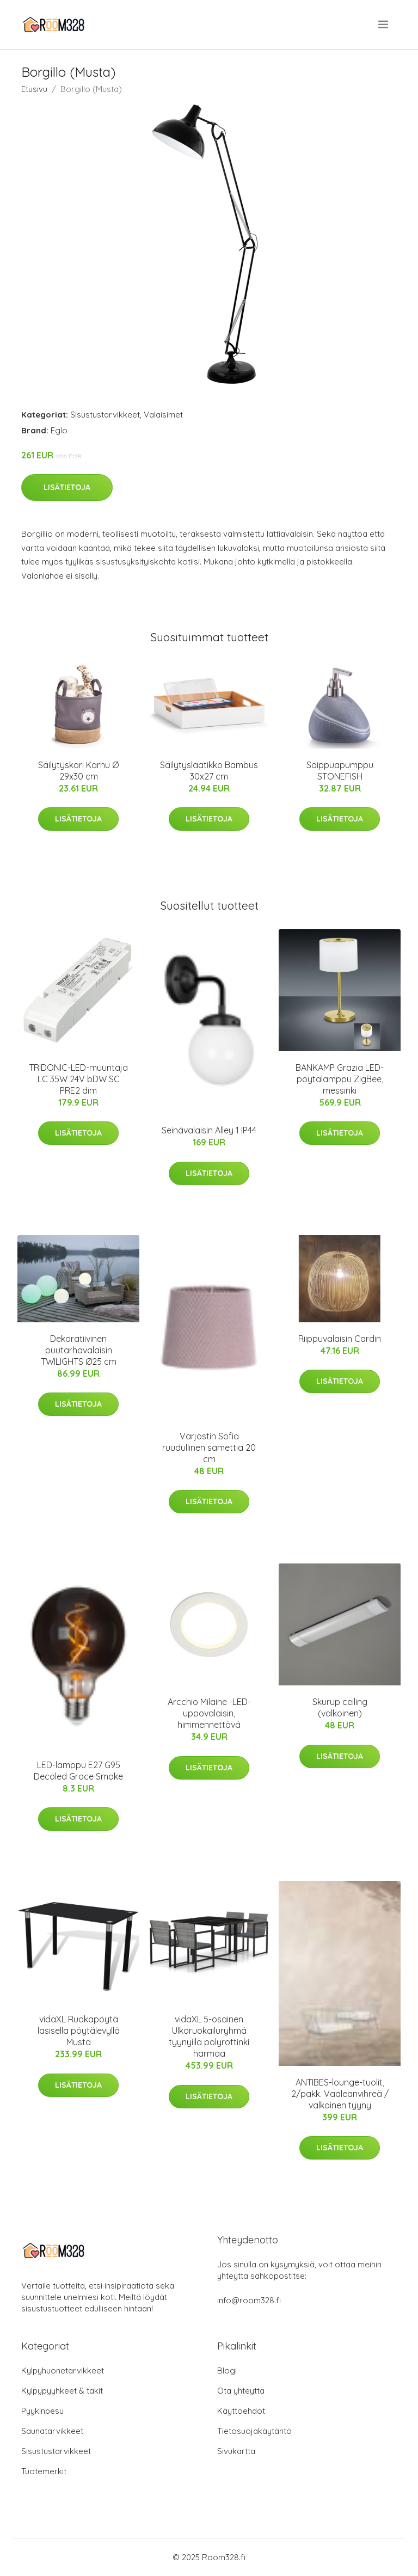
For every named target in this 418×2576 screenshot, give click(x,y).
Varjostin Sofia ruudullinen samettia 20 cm (209, 1447)
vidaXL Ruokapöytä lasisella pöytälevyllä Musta (79, 2030)
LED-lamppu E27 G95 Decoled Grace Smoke (78, 1770)
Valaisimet (163, 414)
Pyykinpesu (42, 2411)
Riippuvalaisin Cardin (339, 1338)
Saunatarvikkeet (52, 2431)
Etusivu (34, 89)
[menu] (384, 24)
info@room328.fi (249, 2300)
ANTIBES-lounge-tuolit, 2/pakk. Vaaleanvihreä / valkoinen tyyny (340, 2094)
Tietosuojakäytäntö (254, 2431)
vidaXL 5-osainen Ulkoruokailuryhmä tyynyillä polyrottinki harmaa (209, 2036)
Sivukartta (236, 2451)
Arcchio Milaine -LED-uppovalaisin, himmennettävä (209, 1713)
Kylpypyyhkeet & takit (62, 2390)
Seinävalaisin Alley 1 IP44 (209, 1130)
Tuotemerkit (43, 2471)
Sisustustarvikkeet (105, 414)
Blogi (227, 2370)
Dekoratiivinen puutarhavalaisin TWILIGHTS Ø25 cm (78, 1350)
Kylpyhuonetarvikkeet (62, 2370)
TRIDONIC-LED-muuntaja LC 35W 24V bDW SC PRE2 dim (78, 1079)
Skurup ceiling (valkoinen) (339, 1707)
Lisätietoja (67, 487)
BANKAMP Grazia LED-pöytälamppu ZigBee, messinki (340, 1079)
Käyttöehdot (241, 2411)
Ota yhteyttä (241, 2390)
